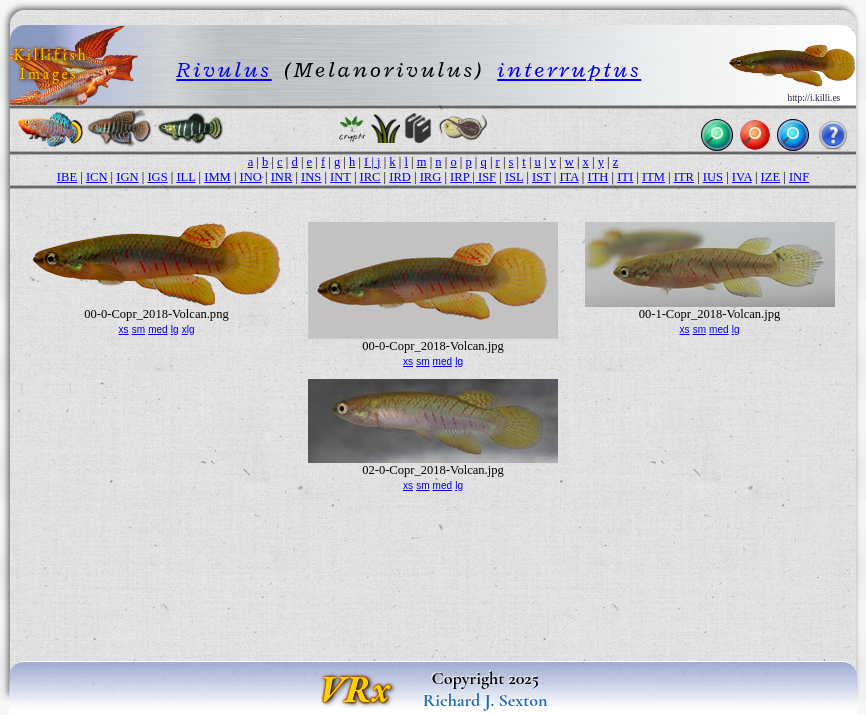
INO (251, 177)
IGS (157, 177)
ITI (625, 177)
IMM (217, 177)
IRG (431, 177)
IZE (771, 177)
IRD (400, 177)
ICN (97, 177)
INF (799, 177)
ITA (568, 177)
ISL (514, 177)
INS (311, 177)
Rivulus (223, 69)
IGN (127, 177)
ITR (684, 177)
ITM (653, 177)
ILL (185, 177)
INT (340, 177)
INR (282, 177)
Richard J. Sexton (485, 700)
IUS (713, 177)
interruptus (569, 69)
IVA (742, 177)
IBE (67, 177)
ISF (487, 177)
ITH (597, 177)
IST (541, 177)
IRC (370, 177)
